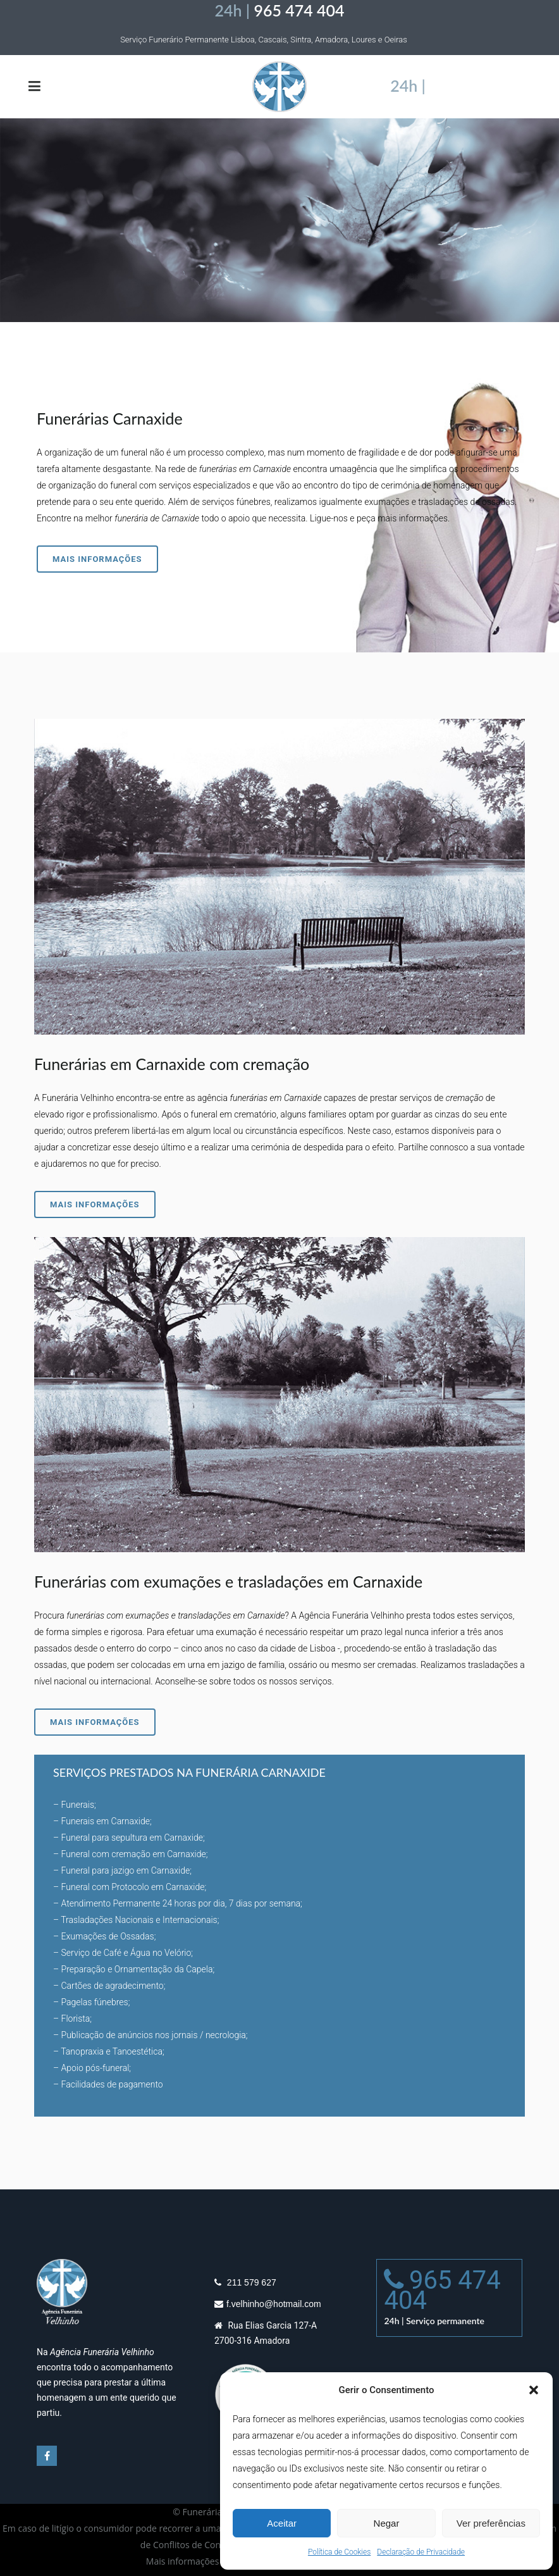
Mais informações (97, 559)
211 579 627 (250, 2295)
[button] (533, 2390)
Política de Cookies (339, 2552)
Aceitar (282, 2523)
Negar (387, 2523)
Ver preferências (491, 2523)
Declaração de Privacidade (421, 2552)
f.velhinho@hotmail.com (273, 2317)
